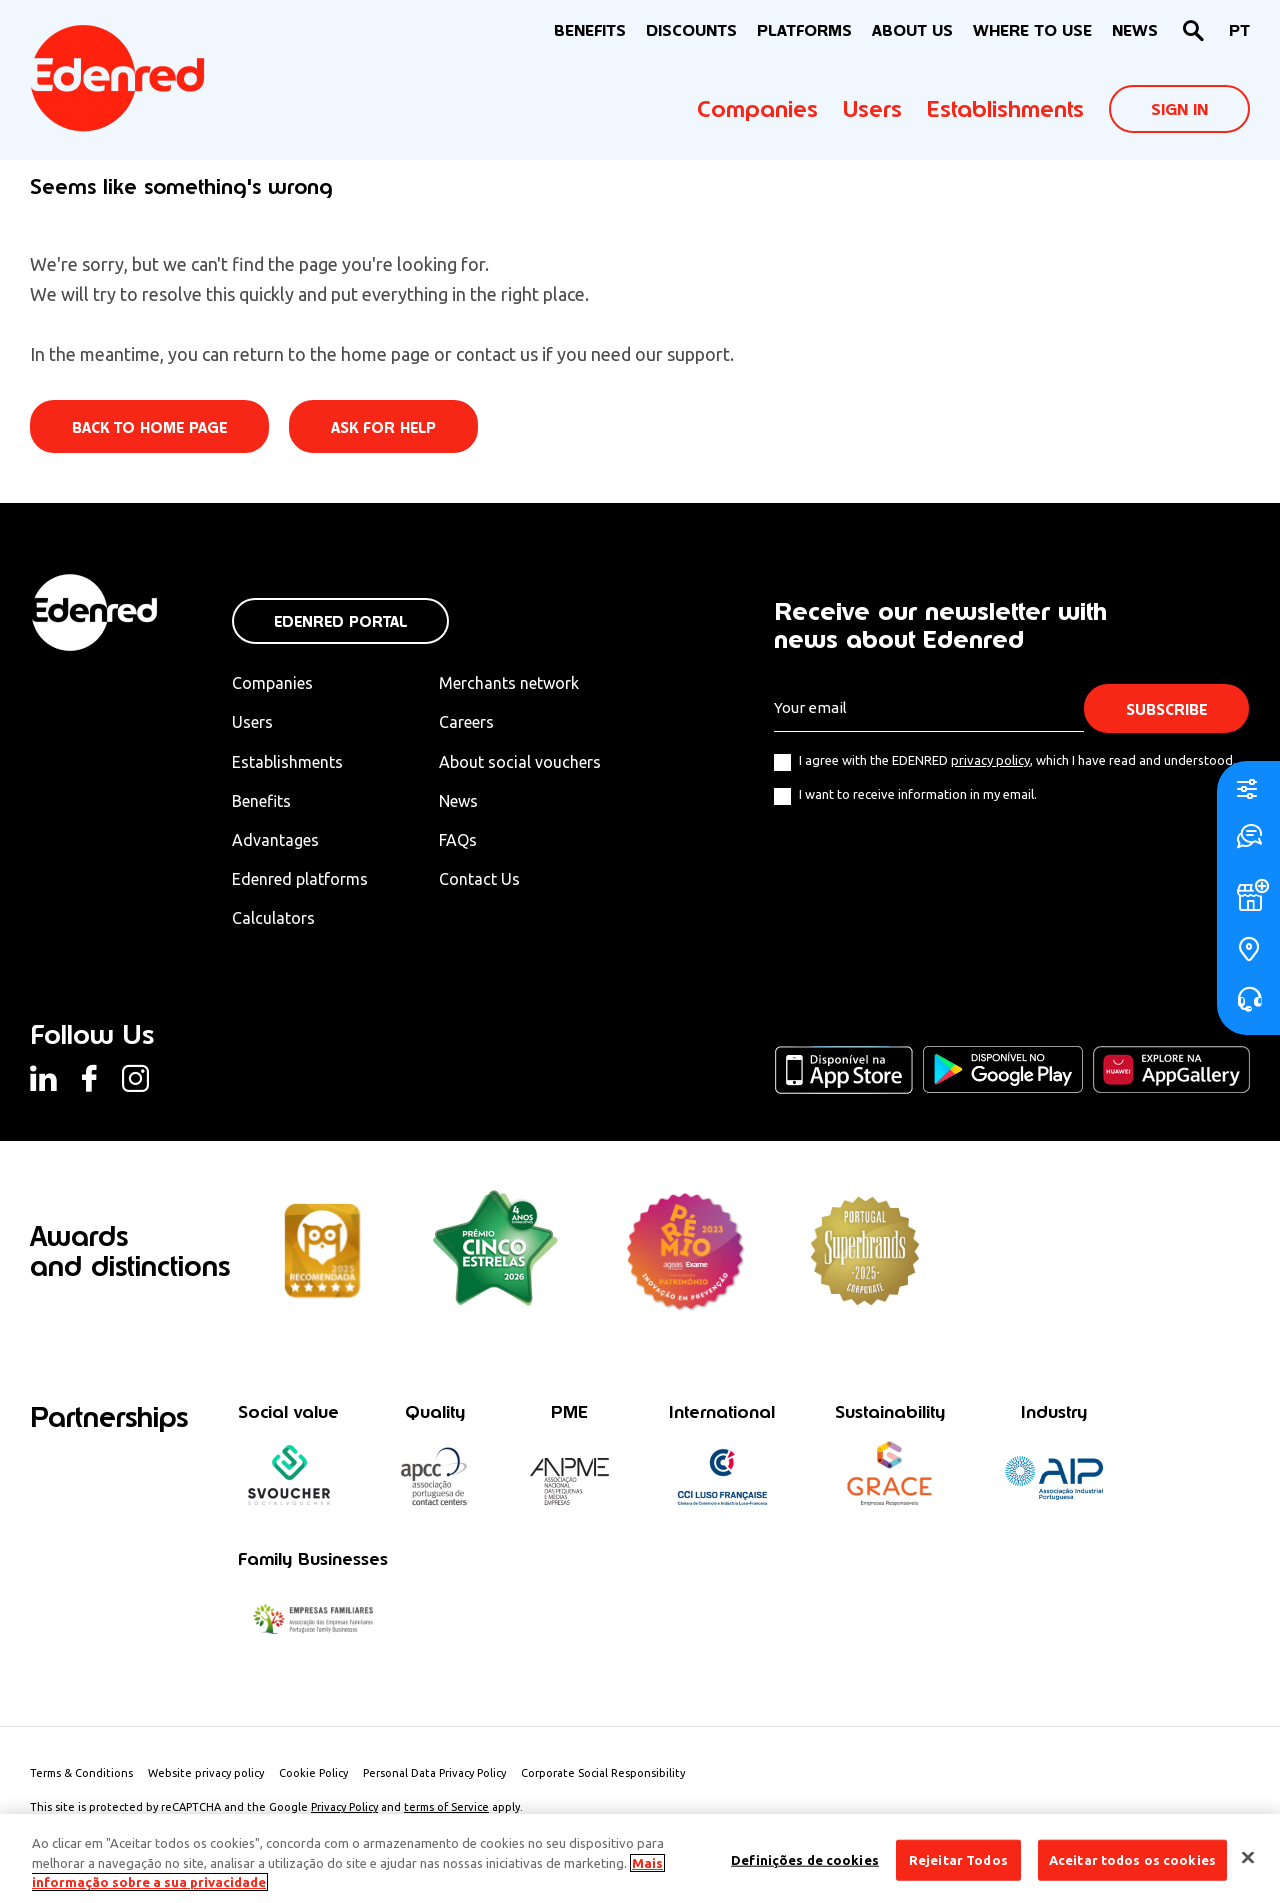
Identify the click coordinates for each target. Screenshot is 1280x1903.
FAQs (458, 840)
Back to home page (149, 427)
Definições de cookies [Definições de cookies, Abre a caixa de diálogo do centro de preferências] (805, 1859)
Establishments (1005, 109)
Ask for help (383, 427)
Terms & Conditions (81, 1773)
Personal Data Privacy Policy (434, 1773)
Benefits (261, 801)
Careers (466, 722)
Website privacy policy (206, 1773)
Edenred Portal (340, 621)
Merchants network (509, 683)
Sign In (1179, 109)
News (1135, 30)
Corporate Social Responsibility (603, 1773)
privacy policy (990, 760)
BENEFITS (590, 30)
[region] (640, 1858)
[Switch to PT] (1239, 31)
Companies (757, 109)
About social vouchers (520, 762)
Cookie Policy (313, 1773)
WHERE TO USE (1032, 30)
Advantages (275, 840)
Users (872, 109)
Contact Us (479, 879)
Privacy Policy (344, 1807)
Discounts (691, 30)
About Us (912, 30)
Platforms (804, 30)
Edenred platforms (300, 879)
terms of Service (446, 1807)
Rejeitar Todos (958, 1859)
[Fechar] (1248, 1857)
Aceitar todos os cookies (1132, 1859)
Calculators (273, 918)
